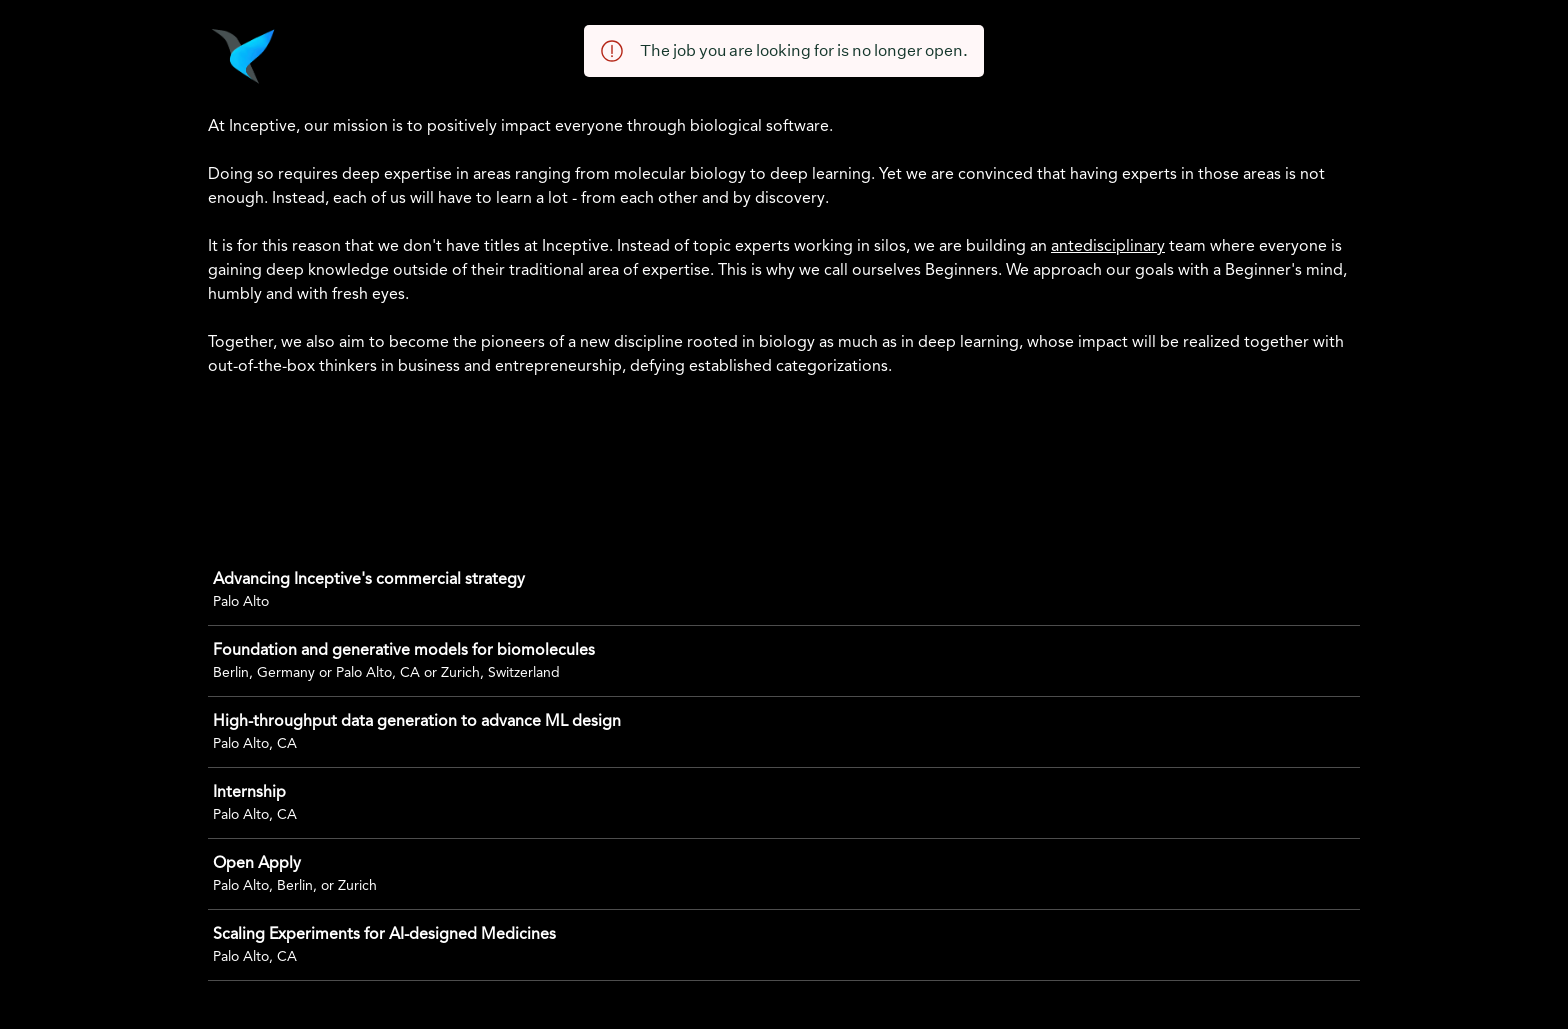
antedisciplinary (1108, 247)
